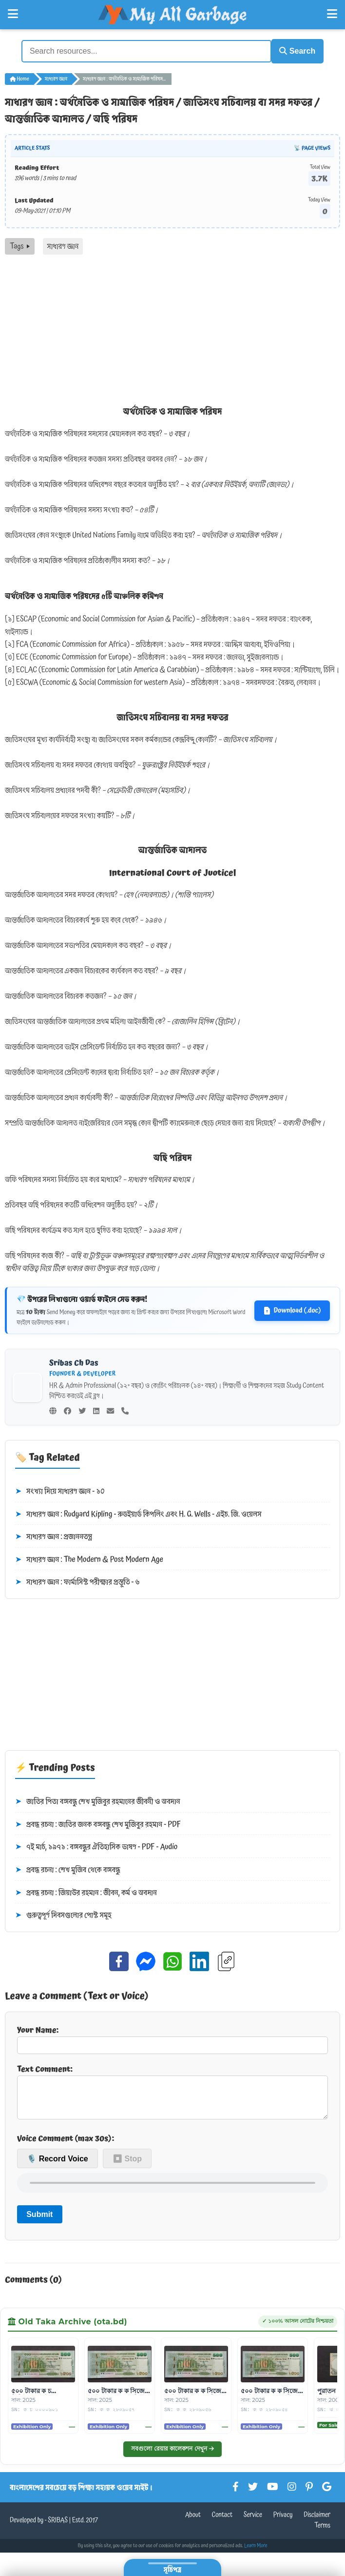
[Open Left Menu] (13, 14)
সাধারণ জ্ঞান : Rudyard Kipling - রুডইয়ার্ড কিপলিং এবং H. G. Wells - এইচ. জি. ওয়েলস (138, 1512)
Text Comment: (172, 2093)
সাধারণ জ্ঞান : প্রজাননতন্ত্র (53, 1535)
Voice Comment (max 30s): (65, 2144)
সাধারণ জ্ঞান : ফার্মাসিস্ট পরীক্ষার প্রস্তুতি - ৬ (77, 1581)
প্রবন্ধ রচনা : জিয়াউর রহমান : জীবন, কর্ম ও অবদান (86, 1891)
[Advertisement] (172, 326)
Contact (222, 2521)
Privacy (283, 2521)
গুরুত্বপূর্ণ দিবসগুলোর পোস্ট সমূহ (63, 1913)
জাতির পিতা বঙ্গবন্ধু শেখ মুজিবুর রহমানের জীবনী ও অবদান (97, 1800)
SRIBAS (58, 2526)
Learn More (256, 2552)
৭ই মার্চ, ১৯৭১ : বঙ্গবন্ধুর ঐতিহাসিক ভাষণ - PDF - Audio (96, 1845)
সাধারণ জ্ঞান (56, 77)
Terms (322, 2532)
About (193, 2521)
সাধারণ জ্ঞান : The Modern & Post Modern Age (89, 1558)
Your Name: (172, 2037)
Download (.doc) (292, 1308)
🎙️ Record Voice (57, 2164)
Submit (39, 2220)
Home (19, 77)
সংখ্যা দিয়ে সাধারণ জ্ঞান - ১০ (60, 1489)
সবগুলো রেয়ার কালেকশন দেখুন (172, 2454)
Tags (20, 244)
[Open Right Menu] (332, 14)
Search (292, 50)
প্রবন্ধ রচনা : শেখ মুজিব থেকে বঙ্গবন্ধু (67, 1868)
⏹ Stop (127, 2164)
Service (253, 2521)
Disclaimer (317, 2521)
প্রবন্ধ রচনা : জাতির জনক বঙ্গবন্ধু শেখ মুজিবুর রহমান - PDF (98, 1823)
